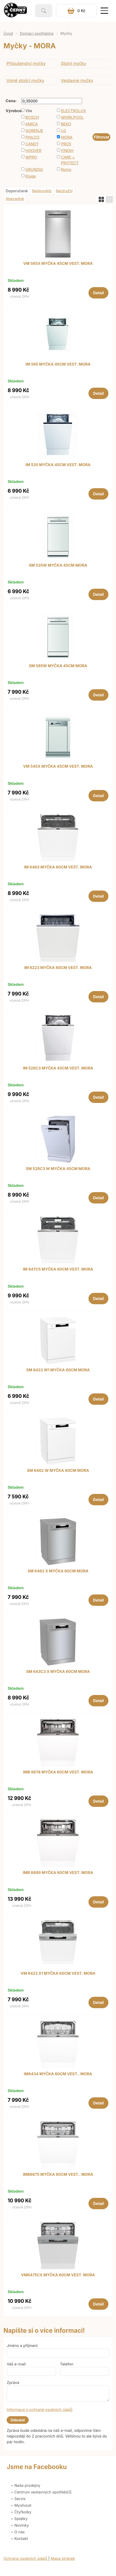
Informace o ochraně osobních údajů (39, 2409)
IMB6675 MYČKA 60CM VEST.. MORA (58, 2174)
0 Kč (81, 10)
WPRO (31, 157)
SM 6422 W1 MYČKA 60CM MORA (58, 1370)
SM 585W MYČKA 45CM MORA (58, 666)
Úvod (8, 33)
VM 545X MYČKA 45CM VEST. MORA (58, 766)
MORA (66, 137)
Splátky (21, 2518)
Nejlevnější (41, 190)
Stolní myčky (73, 63)
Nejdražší (64, 190)
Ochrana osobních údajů (26, 2558)
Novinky (21, 2525)
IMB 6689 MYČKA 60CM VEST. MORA (58, 1873)
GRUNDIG (34, 169)
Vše (28, 110)
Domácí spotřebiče (37, 33)
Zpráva (13, 2382)
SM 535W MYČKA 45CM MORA (58, 565)
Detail (98, 292)
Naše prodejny (27, 2485)
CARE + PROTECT (70, 160)
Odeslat (17, 2420)
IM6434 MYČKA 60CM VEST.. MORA (58, 2074)
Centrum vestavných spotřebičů (42, 2492)
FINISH (67, 150)
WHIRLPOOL (72, 117)
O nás (19, 2532)
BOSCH (32, 117)
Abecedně (15, 198)
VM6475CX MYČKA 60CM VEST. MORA (58, 2275)
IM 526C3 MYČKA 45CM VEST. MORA (58, 1068)
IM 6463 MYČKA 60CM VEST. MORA (58, 867)
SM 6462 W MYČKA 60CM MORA (58, 1471)
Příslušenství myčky (26, 63)
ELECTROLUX (73, 110)
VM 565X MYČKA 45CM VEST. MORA (58, 264)
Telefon (66, 2364)
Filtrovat (101, 137)
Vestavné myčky (77, 80)
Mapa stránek (63, 2558)
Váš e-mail (16, 2364)
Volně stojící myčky (25, 80)
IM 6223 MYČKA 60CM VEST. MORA (58, 968)
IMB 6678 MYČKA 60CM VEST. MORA (58, 1772)
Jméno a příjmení (22, 2345)
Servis (19, 2498)
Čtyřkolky (22, 2512)
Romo (66, 169)
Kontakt (21, 2538)
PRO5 (66, 144)
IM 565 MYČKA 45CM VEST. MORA (57, 364)
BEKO (66, 124)
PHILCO (32, 137)
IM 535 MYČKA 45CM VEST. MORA (57, 465)
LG (63, 130)
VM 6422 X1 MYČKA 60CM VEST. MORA (58, 1973)
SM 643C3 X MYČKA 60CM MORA (58, 1672)
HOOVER (33, 150)
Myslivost (22, 2505)
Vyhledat (43, 10)
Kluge (30, 176)
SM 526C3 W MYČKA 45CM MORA (58, 1169)
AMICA (31, 124)
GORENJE (34, 130)
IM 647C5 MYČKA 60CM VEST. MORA (58, 1269)
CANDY (32, 144)
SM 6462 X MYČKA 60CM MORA (58, 1571)
